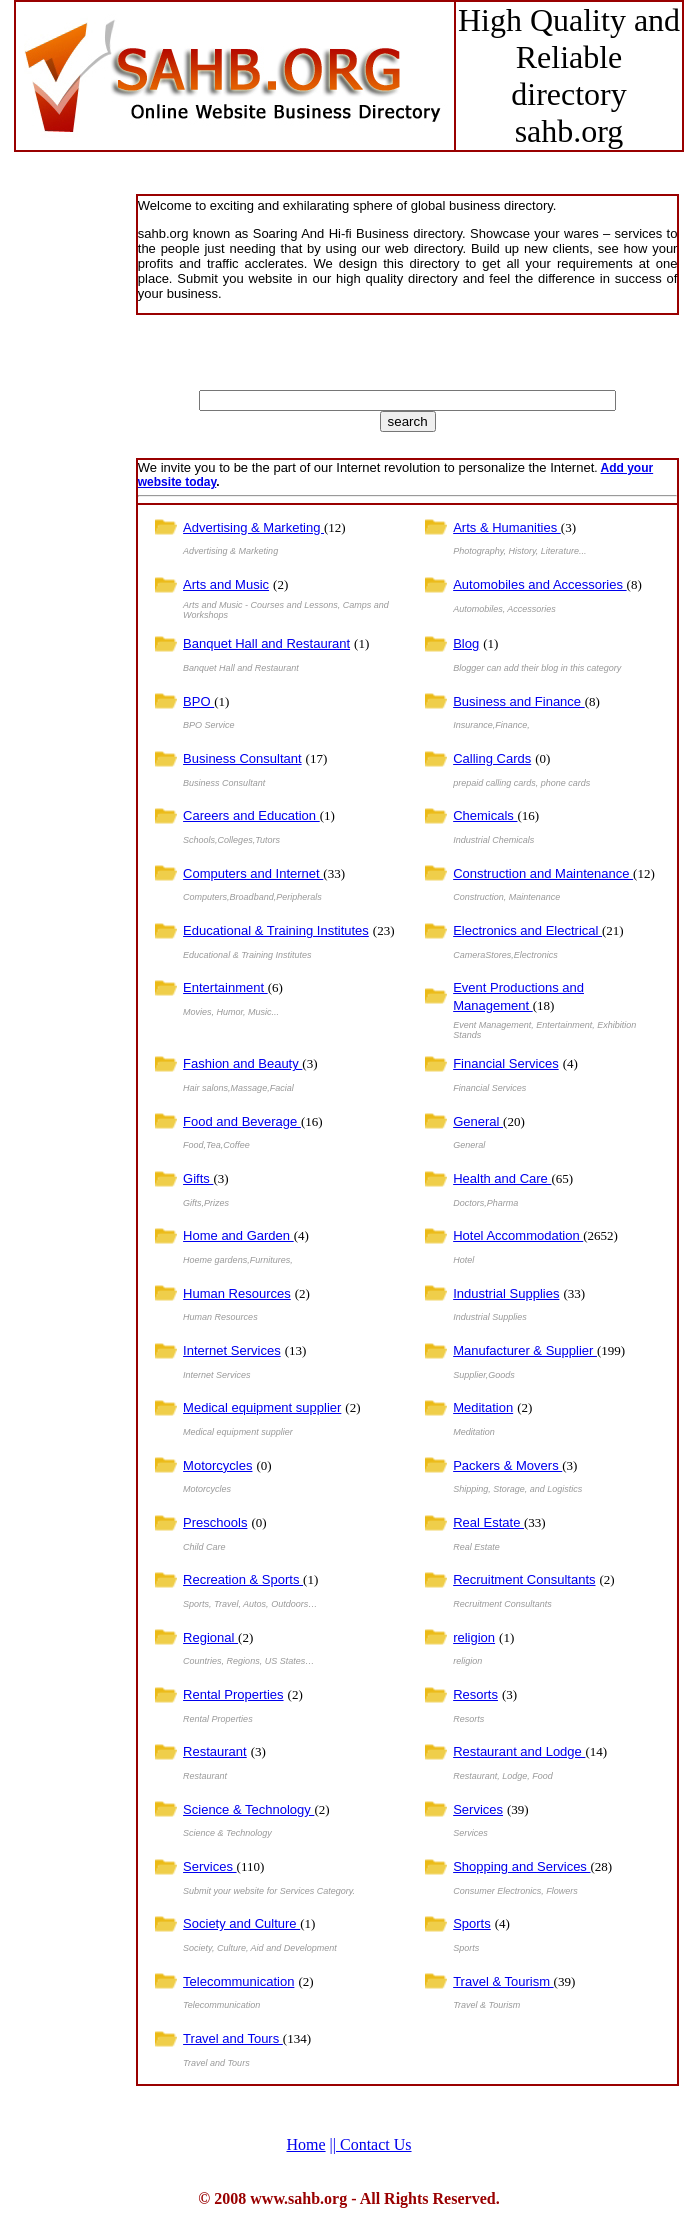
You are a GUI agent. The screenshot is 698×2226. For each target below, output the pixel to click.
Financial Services (506, 1063)
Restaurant (215, 1751)
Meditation (483, 1407)
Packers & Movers (507, 1465)
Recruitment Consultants (524, 1579)
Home (305, 2144)
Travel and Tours (233, 2038)
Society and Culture (241, 1923)
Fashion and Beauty (242, 1063)
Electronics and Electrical (527, 930)
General (478, 1121)
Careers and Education (251, 815)
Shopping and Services (521, 1866)
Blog (466, 643)
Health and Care (502, 1178)
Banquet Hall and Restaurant (266, 643)
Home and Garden (238, 1235)
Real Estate (488, 1522)
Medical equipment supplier (262, 1407)
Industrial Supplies (506, 1293)
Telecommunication (238, 1981)
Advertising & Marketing (253, 527)
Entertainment (225, 987)
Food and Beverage (242, 1121)
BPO (198, 701)
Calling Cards (492, 758)
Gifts (198, 1178)
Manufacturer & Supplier (525, 1350)
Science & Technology (248, 1809)
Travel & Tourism (503, 1981)
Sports (472, 1923)
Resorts (475, 1694)
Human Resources (237, 1293)
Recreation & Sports (243, 1579)
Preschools (215, 1522)
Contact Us (371, 2144)
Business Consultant (242, 758)
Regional (210, 1637)
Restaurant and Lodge (519, 1751)
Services (478, 1809)
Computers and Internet (253, 873)
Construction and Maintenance (543, 873)
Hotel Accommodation (518, 1235)
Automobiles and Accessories (539, 584)
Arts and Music (226, 584)
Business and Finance (519, 701)
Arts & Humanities (507, 527)
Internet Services (232, 1350)
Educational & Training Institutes (276, 930)
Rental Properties (233, 1694)
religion (474, 1637)
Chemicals (485, 815)
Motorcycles (217, 1465)
